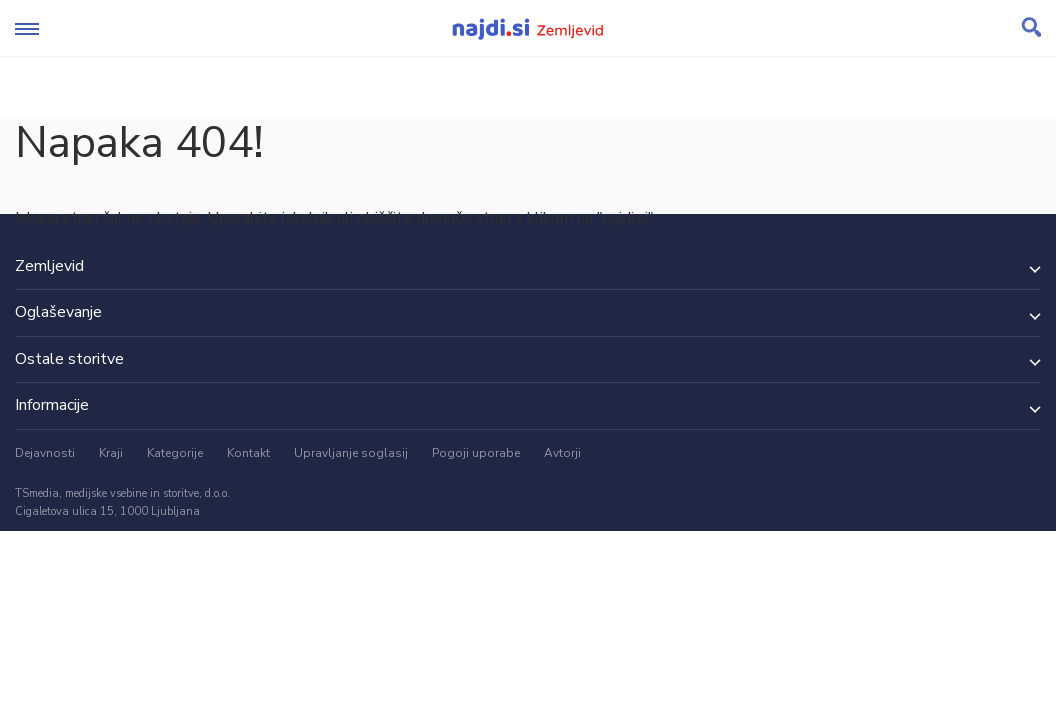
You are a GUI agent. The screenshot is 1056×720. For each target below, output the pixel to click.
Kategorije (175, 453)
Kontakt (248, 453)
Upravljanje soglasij (351, 453)
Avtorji (562, 453)
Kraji (111, 453)
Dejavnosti (45, 453)
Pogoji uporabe (476, 453)
